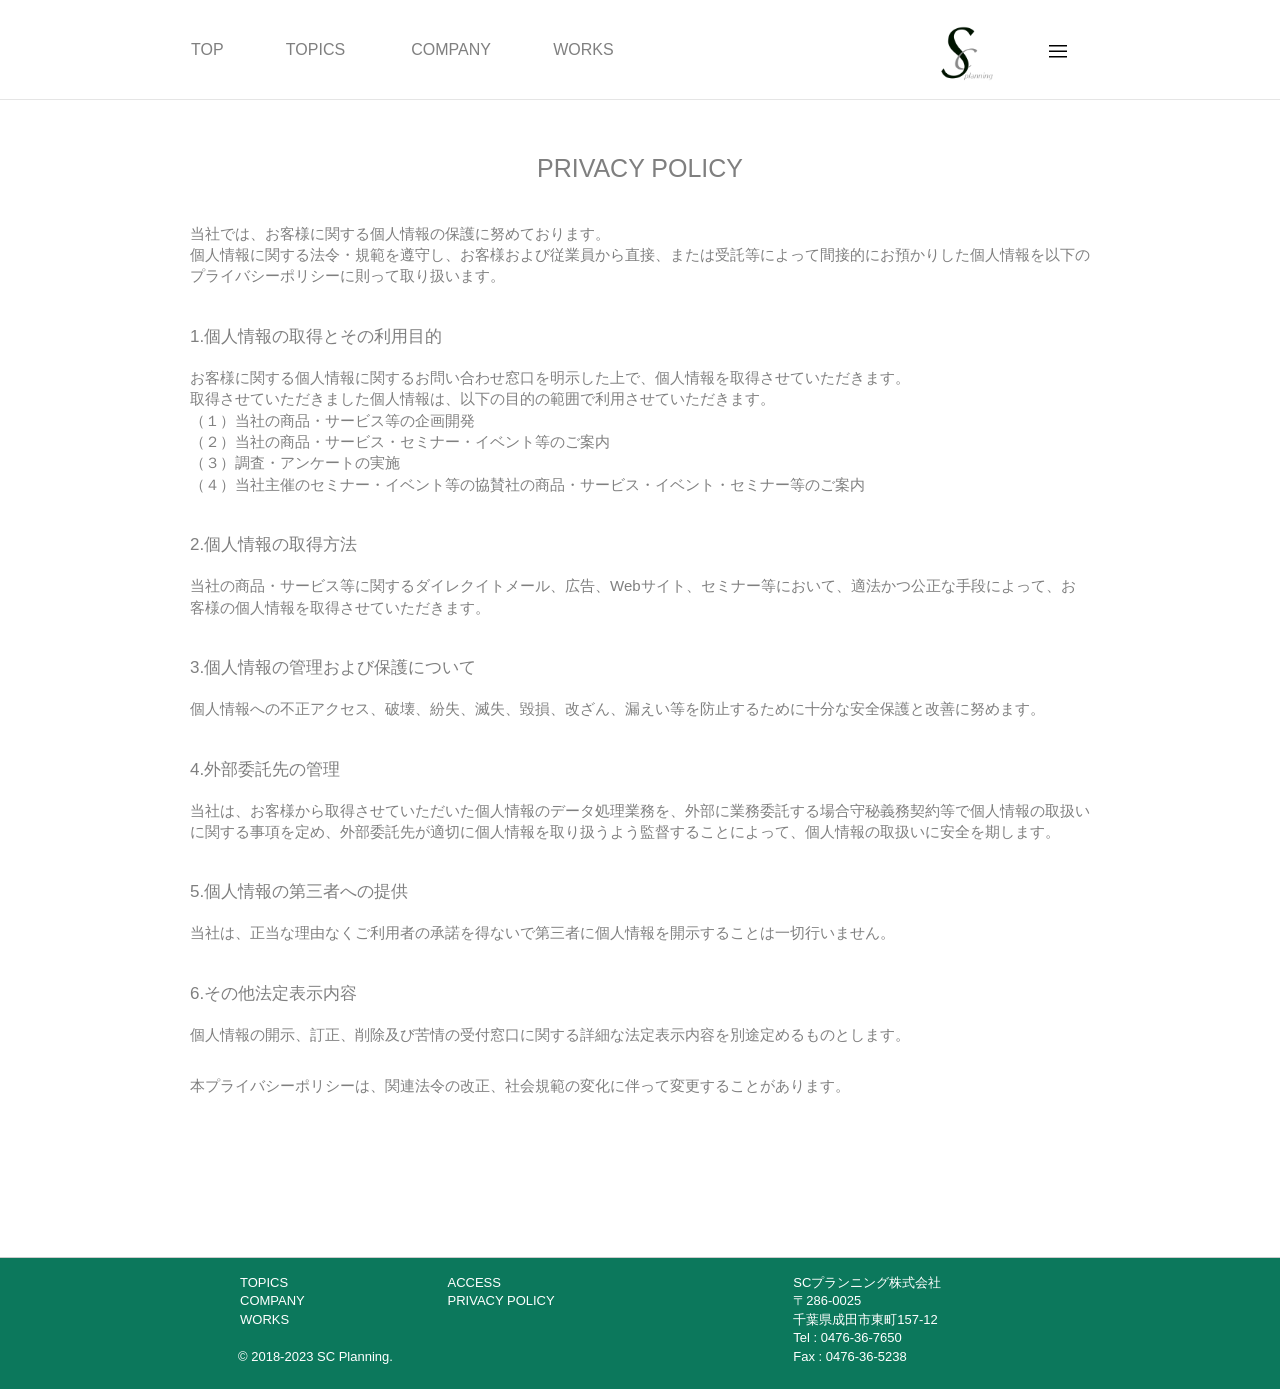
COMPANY (451, 49)
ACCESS (474, 1282)
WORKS (583, 49)
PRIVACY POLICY (501, 1300)
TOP (207, 49)
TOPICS (315, 49)
